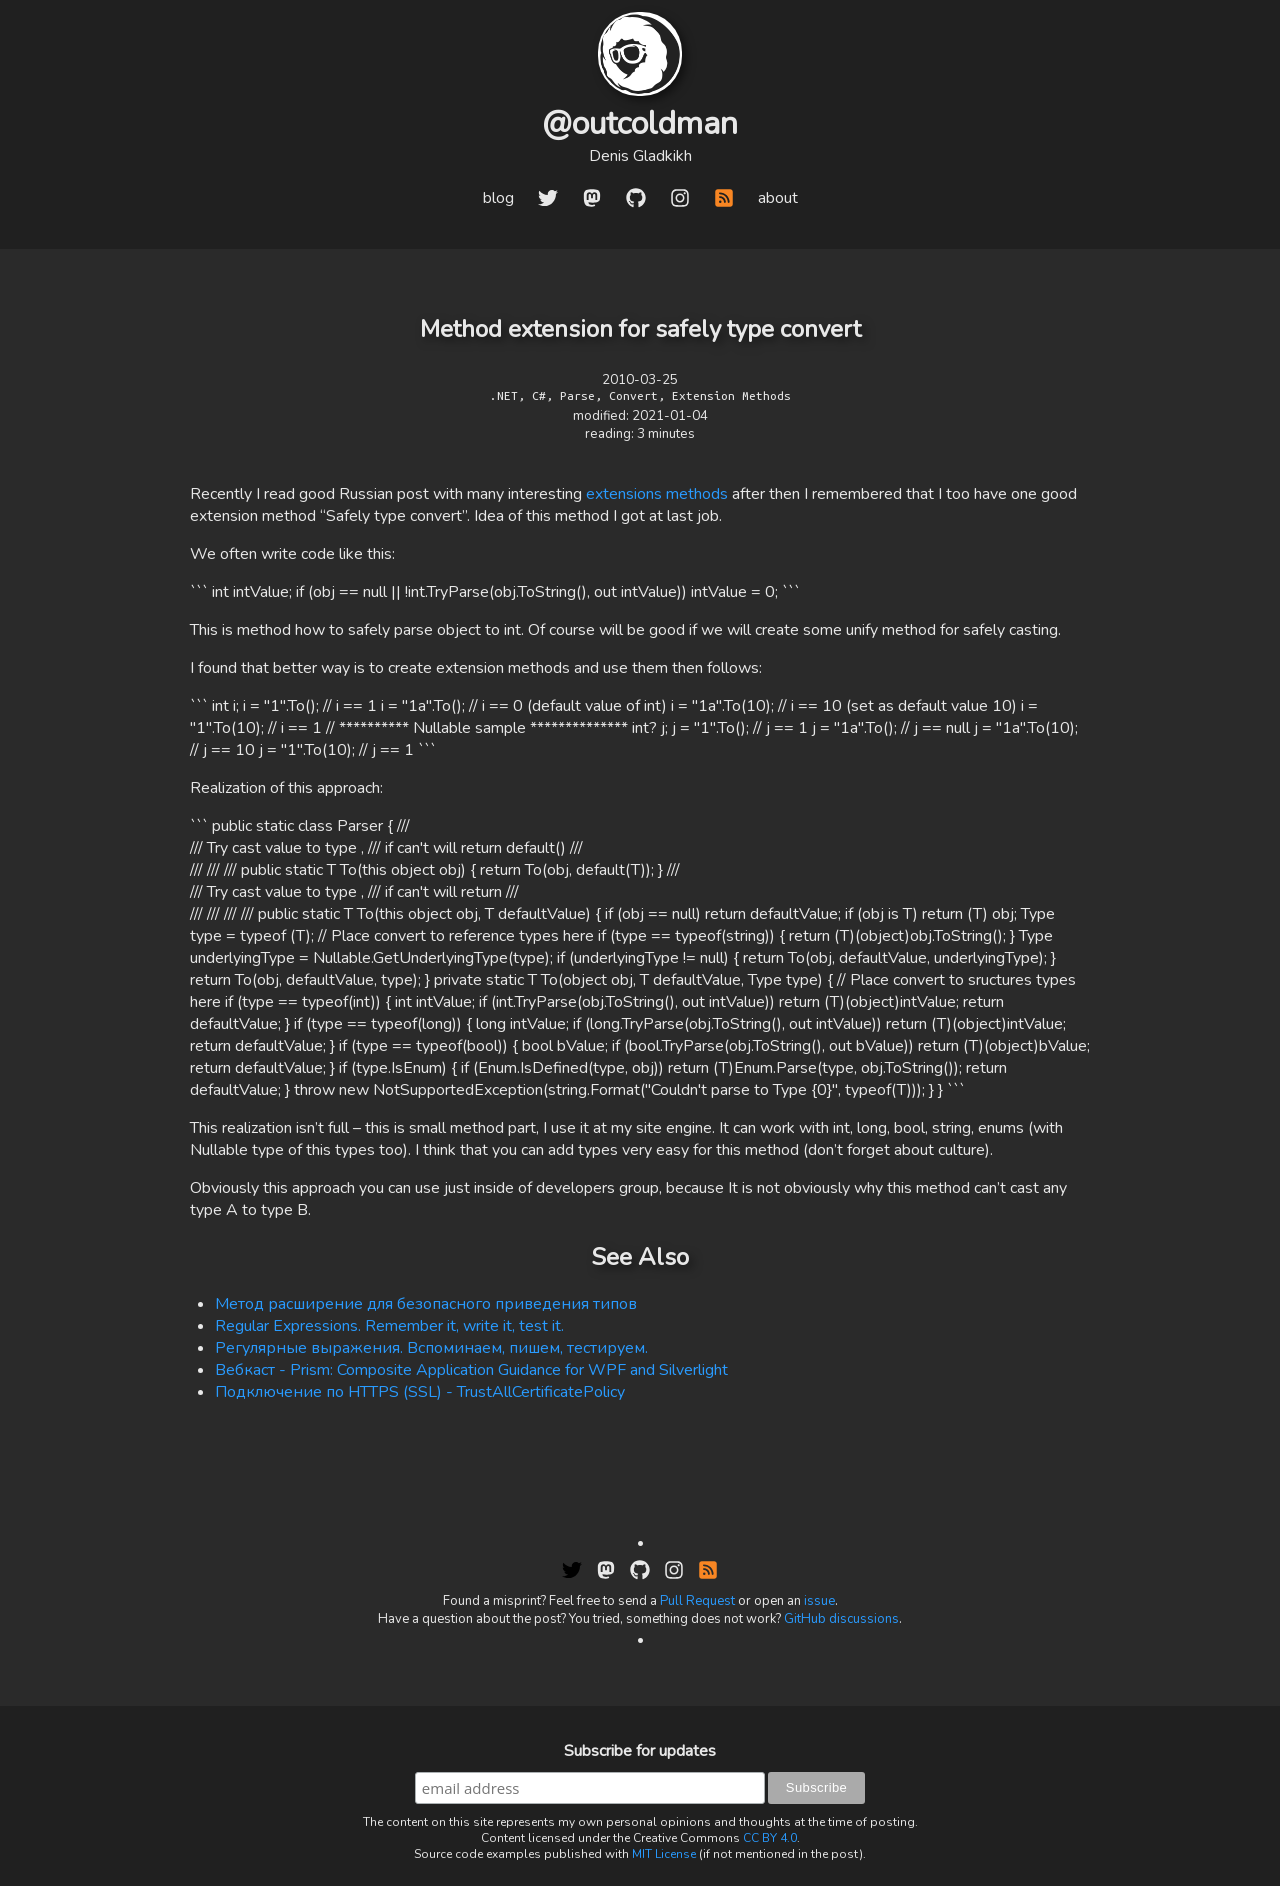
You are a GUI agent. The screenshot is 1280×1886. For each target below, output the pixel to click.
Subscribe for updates (640, 1751)
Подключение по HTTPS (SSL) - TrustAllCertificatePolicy (420, 1392)
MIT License (664, 1854)
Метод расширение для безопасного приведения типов (426, 1304)
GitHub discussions (841, 1619)
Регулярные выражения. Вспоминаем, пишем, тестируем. (431, 1348)
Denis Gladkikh (640, 156)
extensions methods (657, 494)
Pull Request (697, 1601)
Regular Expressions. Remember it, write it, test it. (389, 1326)
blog (498, 198)
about (778, 198)
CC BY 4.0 (770, 1838)
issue (819, 1601)
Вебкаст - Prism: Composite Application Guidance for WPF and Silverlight (471, 1370)
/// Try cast (386, 848)
